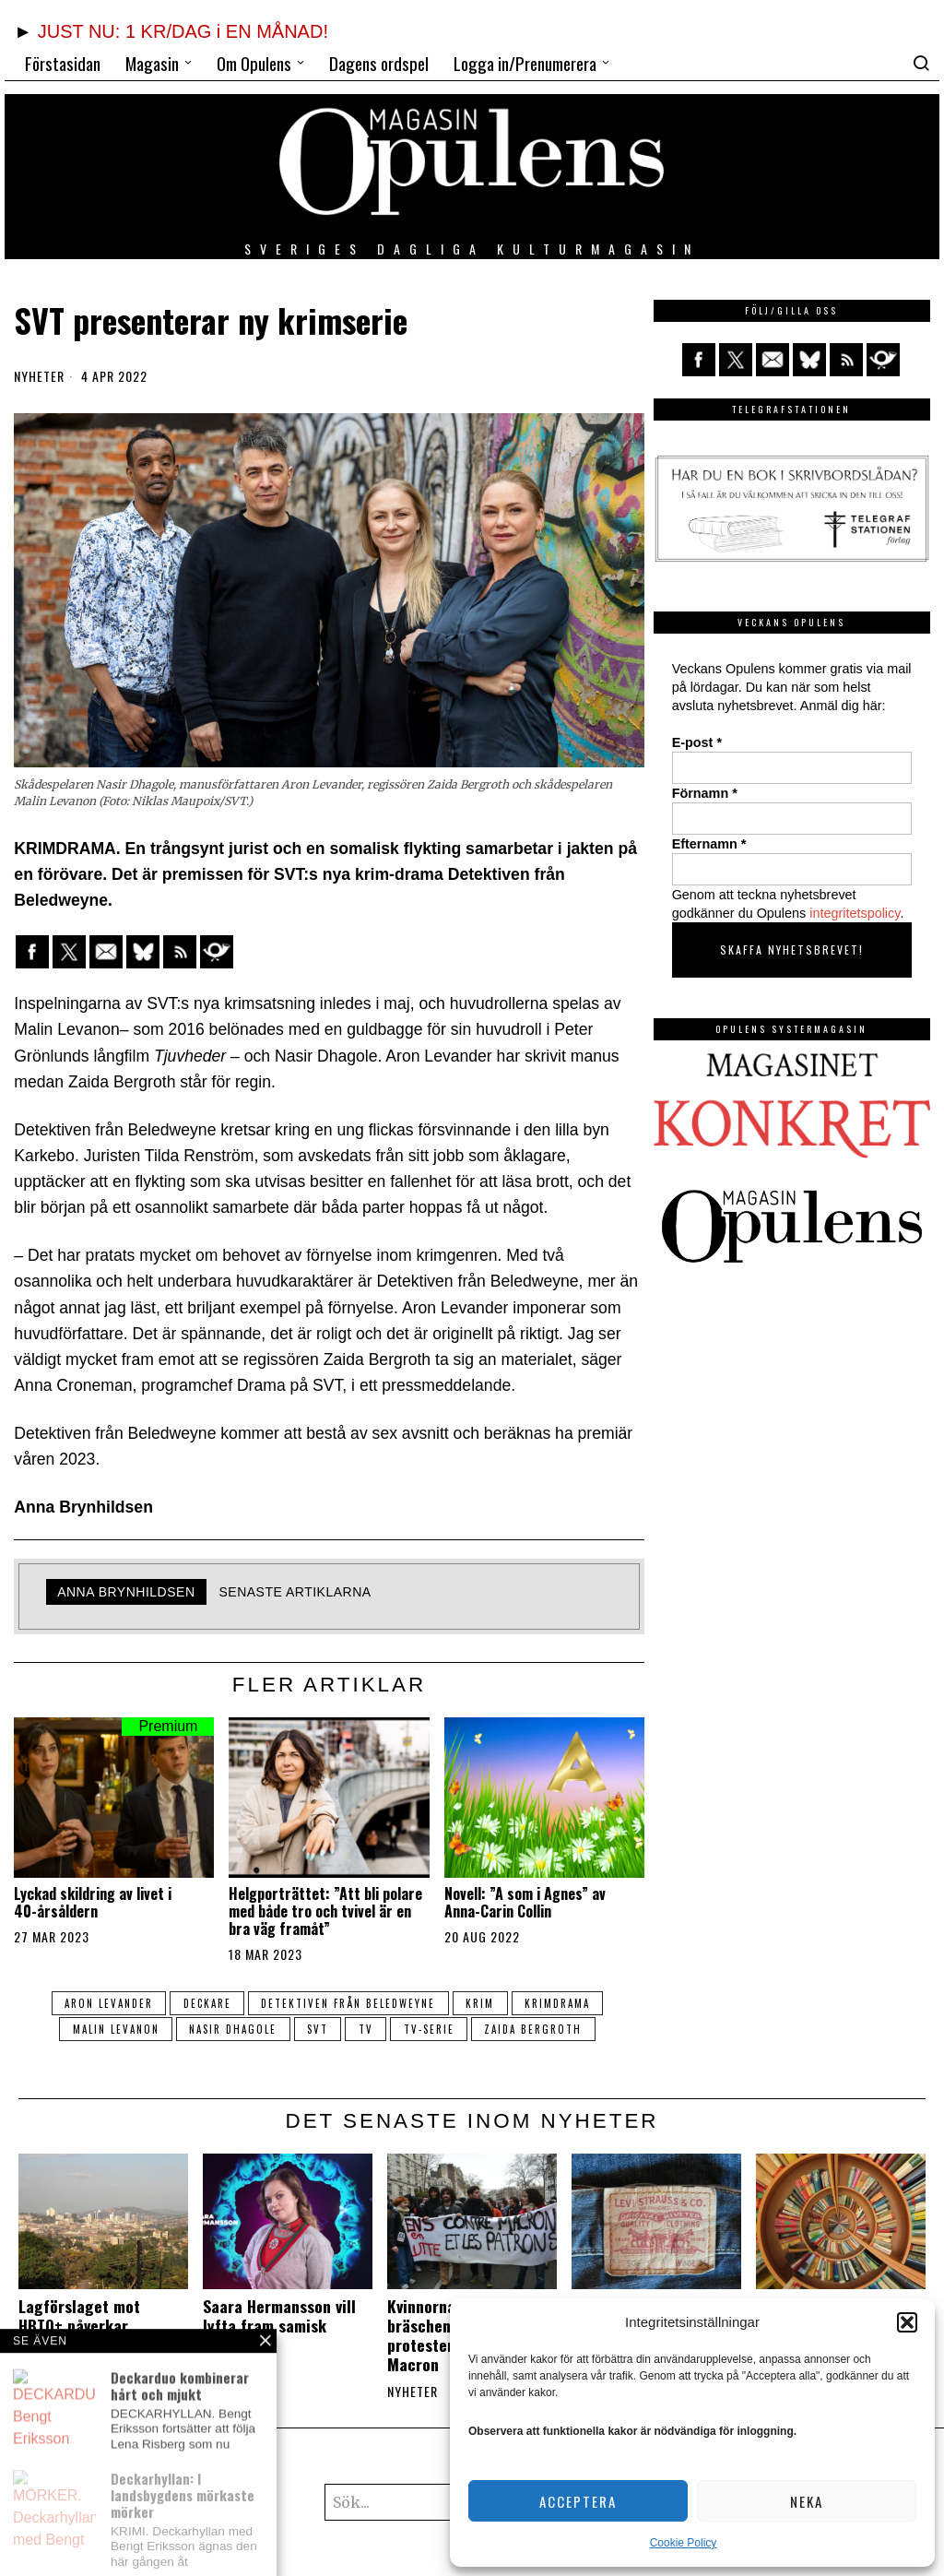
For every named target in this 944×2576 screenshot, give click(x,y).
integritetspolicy (854, 913)
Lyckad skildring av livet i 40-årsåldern (92, 1902)
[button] (907, 2322)
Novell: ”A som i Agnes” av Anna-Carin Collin (525, 1902)
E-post (697, 742)
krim (480, 2003)
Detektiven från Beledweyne (348, 2003)
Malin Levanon (112, 2029)
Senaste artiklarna (295, 1592)
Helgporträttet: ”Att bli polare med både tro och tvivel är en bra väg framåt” (325, 1912)
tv (366, 2029)
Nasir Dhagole (231, 2029)
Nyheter (39, 376)
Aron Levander (106, 2003)
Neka (806, 2501)
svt (316, 2029)
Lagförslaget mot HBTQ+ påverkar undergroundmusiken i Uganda (95, 2335)
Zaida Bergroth (535, 2029)
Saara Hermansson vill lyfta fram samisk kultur (279, 2326)
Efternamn (709, 844)
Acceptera (578, 2501)
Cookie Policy (683, 2542)
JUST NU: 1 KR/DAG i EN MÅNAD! (183, 31)
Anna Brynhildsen (126, 1592)
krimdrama (559, 2003)
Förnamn (705, 793)
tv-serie (430, 2029)
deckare (206, 2003)
